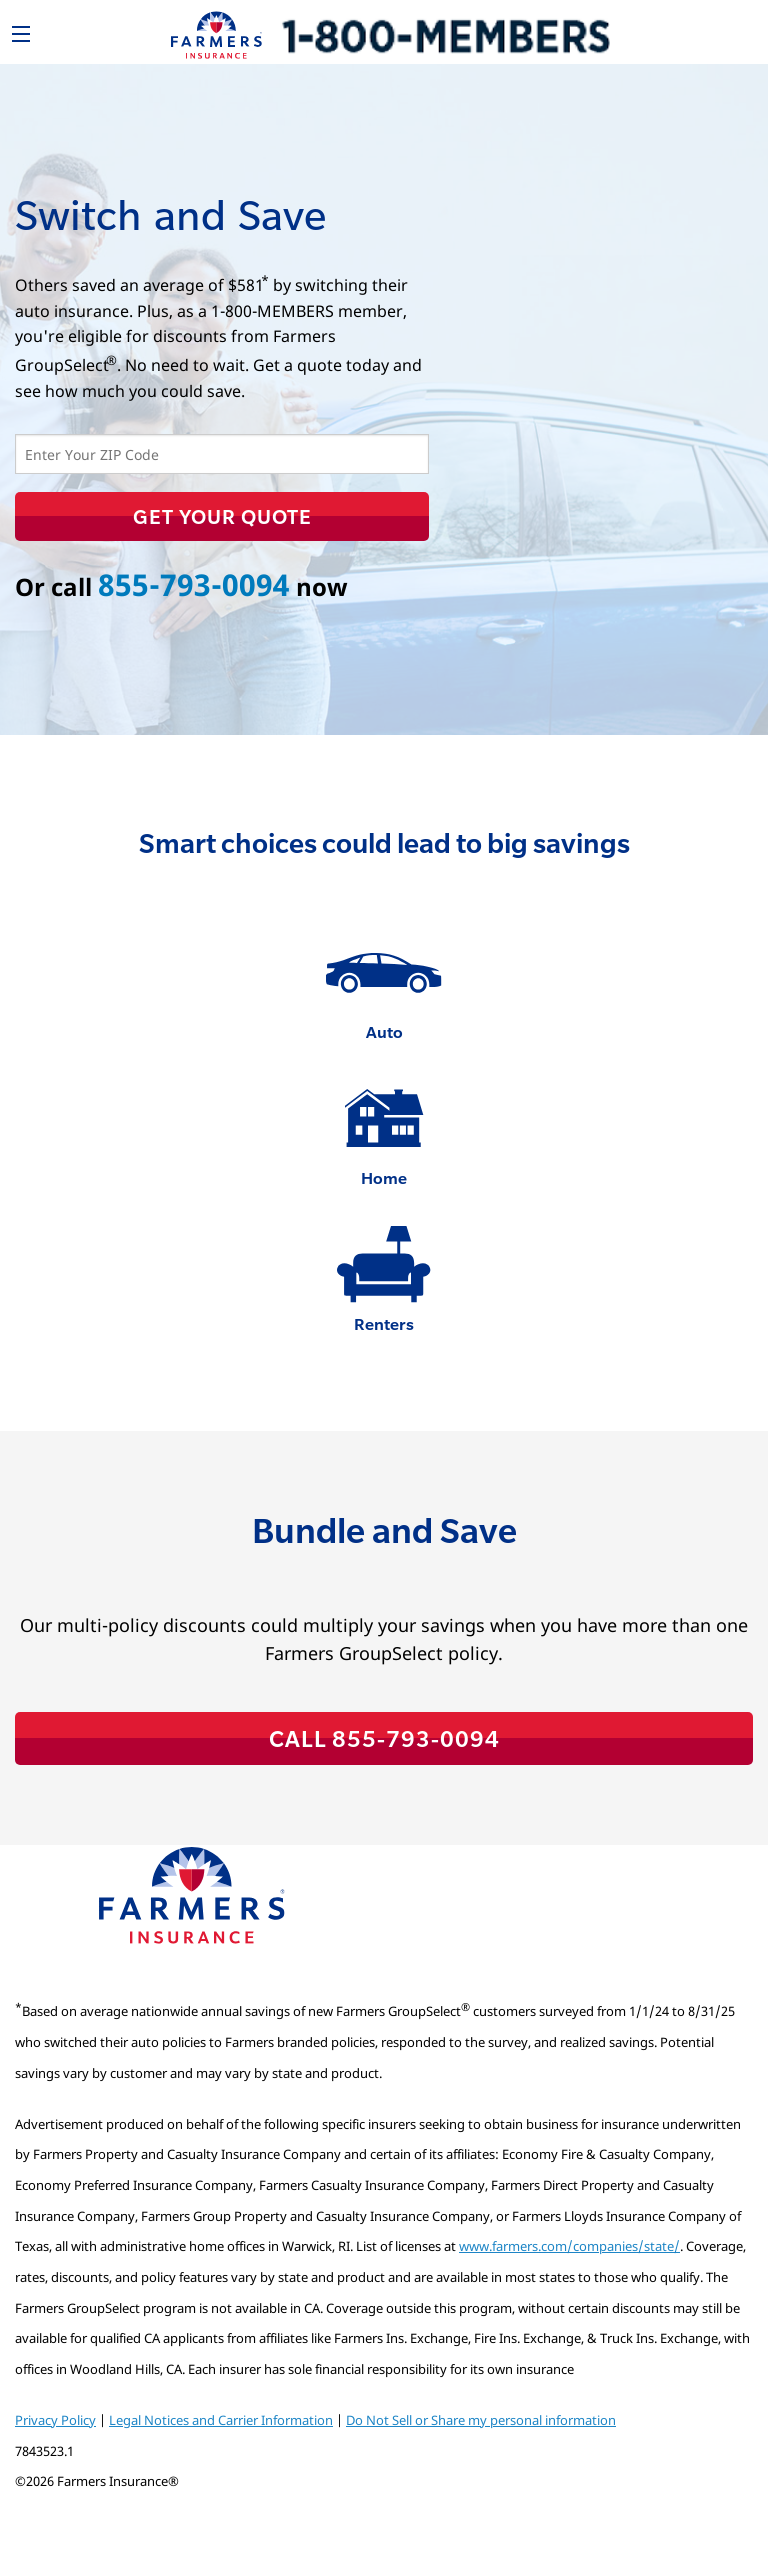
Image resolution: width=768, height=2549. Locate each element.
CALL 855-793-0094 (384, 1738)
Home (384, 1177)
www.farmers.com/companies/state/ (569, 2246)
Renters (384, 1323)
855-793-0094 (194, 584)
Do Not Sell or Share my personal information (481, 2420)
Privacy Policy (55, 2420)
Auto (384, 1031)
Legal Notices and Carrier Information (221, 2420)
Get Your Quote (222, 516)
